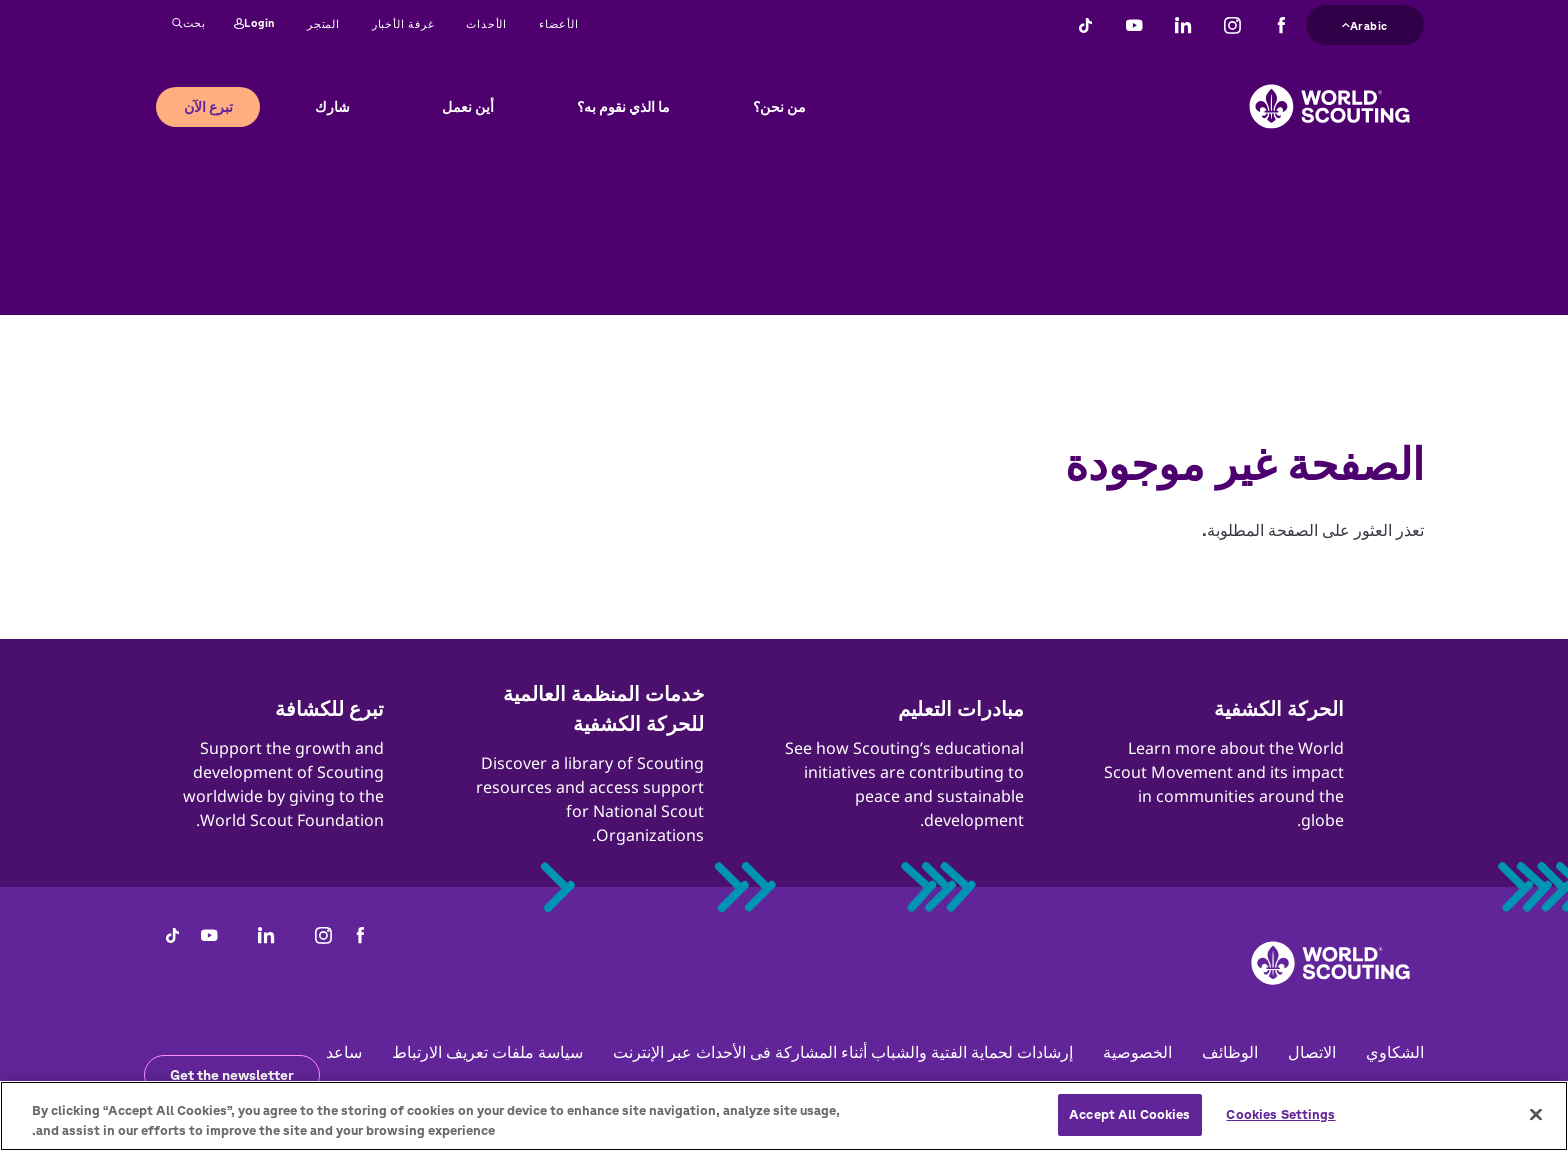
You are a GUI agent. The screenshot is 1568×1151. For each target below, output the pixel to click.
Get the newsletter (232, 1075)
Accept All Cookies (1129, 1124)
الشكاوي (1395, 1052)
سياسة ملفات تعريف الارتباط (487, 1052)
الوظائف (1230, 1052)
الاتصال (1312, 1052)
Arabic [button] (1365, 23)
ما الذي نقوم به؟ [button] (623, 107)
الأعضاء (559, 23)
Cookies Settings (1280, 1124)
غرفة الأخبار (403, 23)
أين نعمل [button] (468, 107)
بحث (189, 24)
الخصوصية (1137, 1052)
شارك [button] (332, 107)
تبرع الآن (208, 107)
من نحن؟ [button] (779, 107)
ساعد (344, 1052)
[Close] (1536, 1125)
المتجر (323, 23)
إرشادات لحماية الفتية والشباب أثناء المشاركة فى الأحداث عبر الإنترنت (843, 1052)
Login (254, 24)
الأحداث (486, 23)
